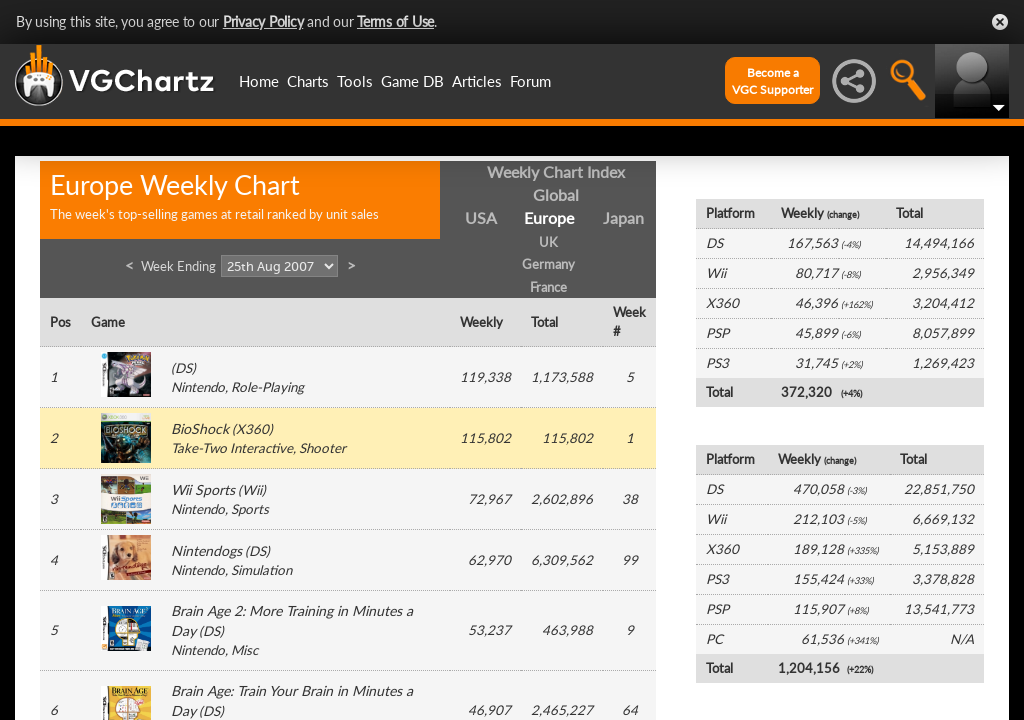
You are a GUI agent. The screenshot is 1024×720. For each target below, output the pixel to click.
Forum (530, 81)
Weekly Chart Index (556, 171)
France (548, 287)
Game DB (412, 81)
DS (183, 368)
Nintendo (198, 387)
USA (481, 217)
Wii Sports (203, 489)
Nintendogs (206, 550)
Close (1000, 22)
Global (556, 194)
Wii (252, 490)
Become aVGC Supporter (772, 81)
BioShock (200, 428)
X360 (252, 429)
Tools (355, 81)
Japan (623, 217)
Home (259, 81)
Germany (548, 264)
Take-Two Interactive (232, 448)
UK (548, 242)
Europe (549, 217)
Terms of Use (395, 21)
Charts (308, 81)
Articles (477, 81)
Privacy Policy (263, 21)
